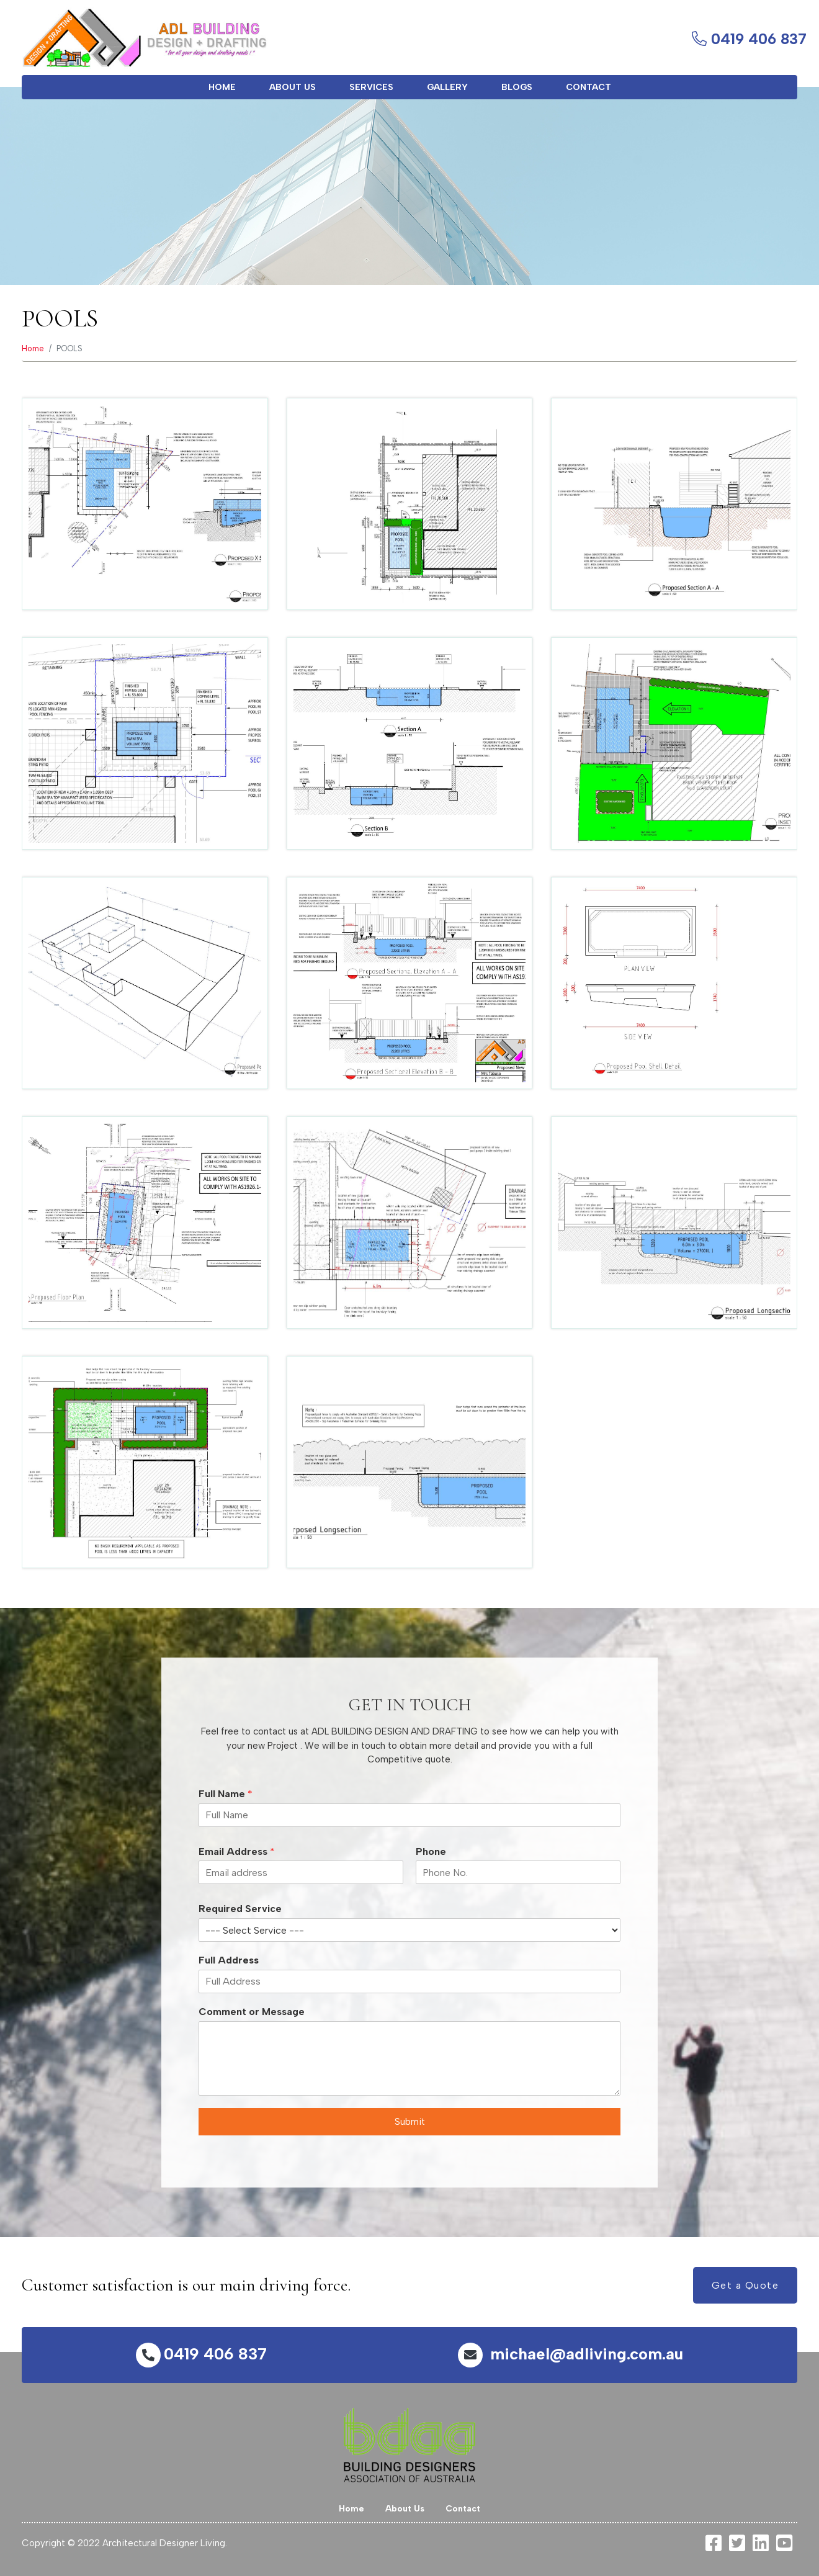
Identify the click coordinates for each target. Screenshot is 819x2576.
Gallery (447, 87)
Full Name (226, 1794)
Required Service (240, 1908)
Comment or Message (252, 2011)
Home (222, 87)
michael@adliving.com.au (570, 2354)
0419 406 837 (201, 2354)
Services (371, 87)
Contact (588, 87)
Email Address (237, 1851)
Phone (431, 1851)
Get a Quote (745, 2285)
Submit (410, 2121)
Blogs (516, 87)
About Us (292, 87)
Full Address (229, 1960)
